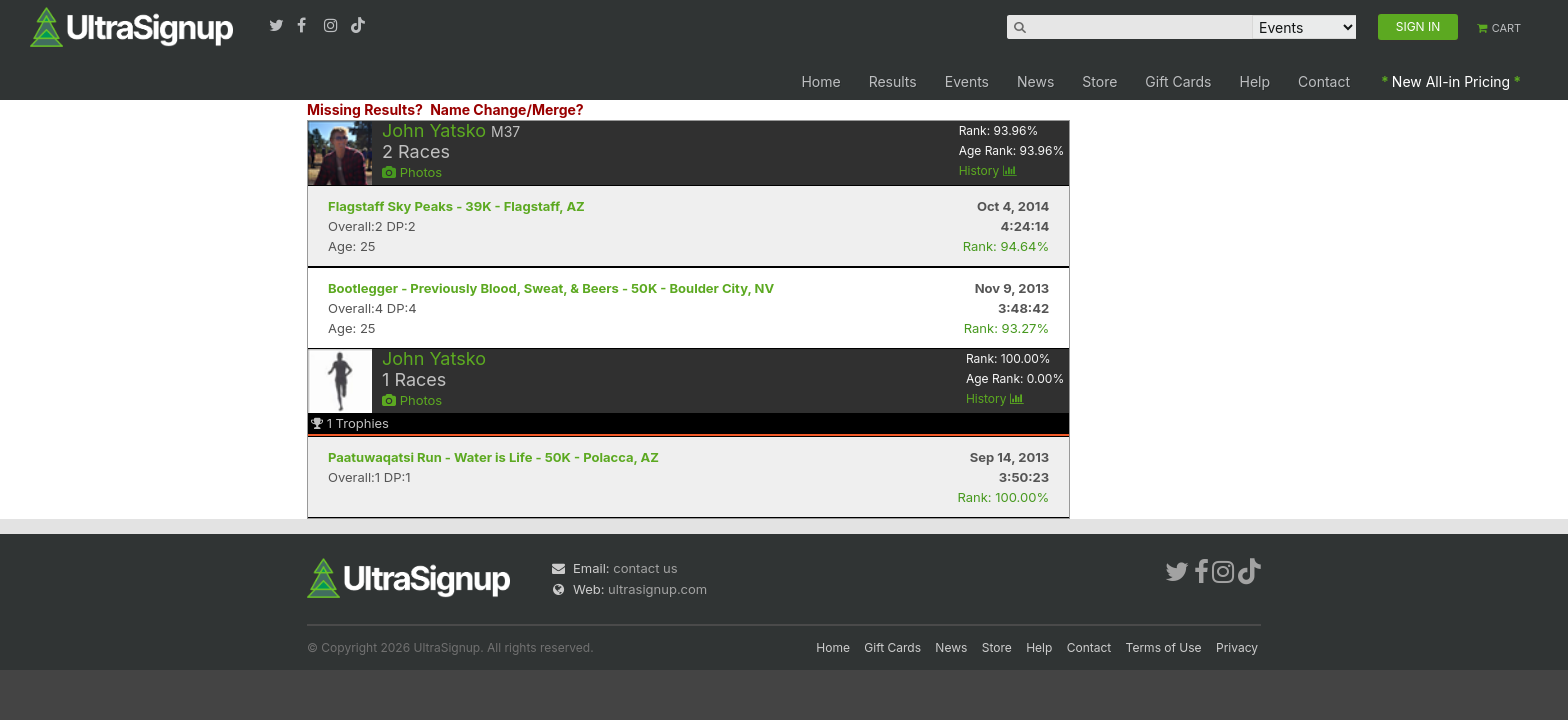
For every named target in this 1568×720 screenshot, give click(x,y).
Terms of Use (1164, 647)
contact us (645, 568)
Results (893, 81)
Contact (1324, 81)
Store (1099, 81)
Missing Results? (365, 109)
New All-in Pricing (1451, 81)
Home (820, 81)
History (988, 170)
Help (1255, 81)
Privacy (1237, 647)
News (1035, 81)
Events (967, 81)
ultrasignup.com (657, 589)
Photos (412, 172)
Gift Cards (1178, 81)
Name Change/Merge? (507, 109)
